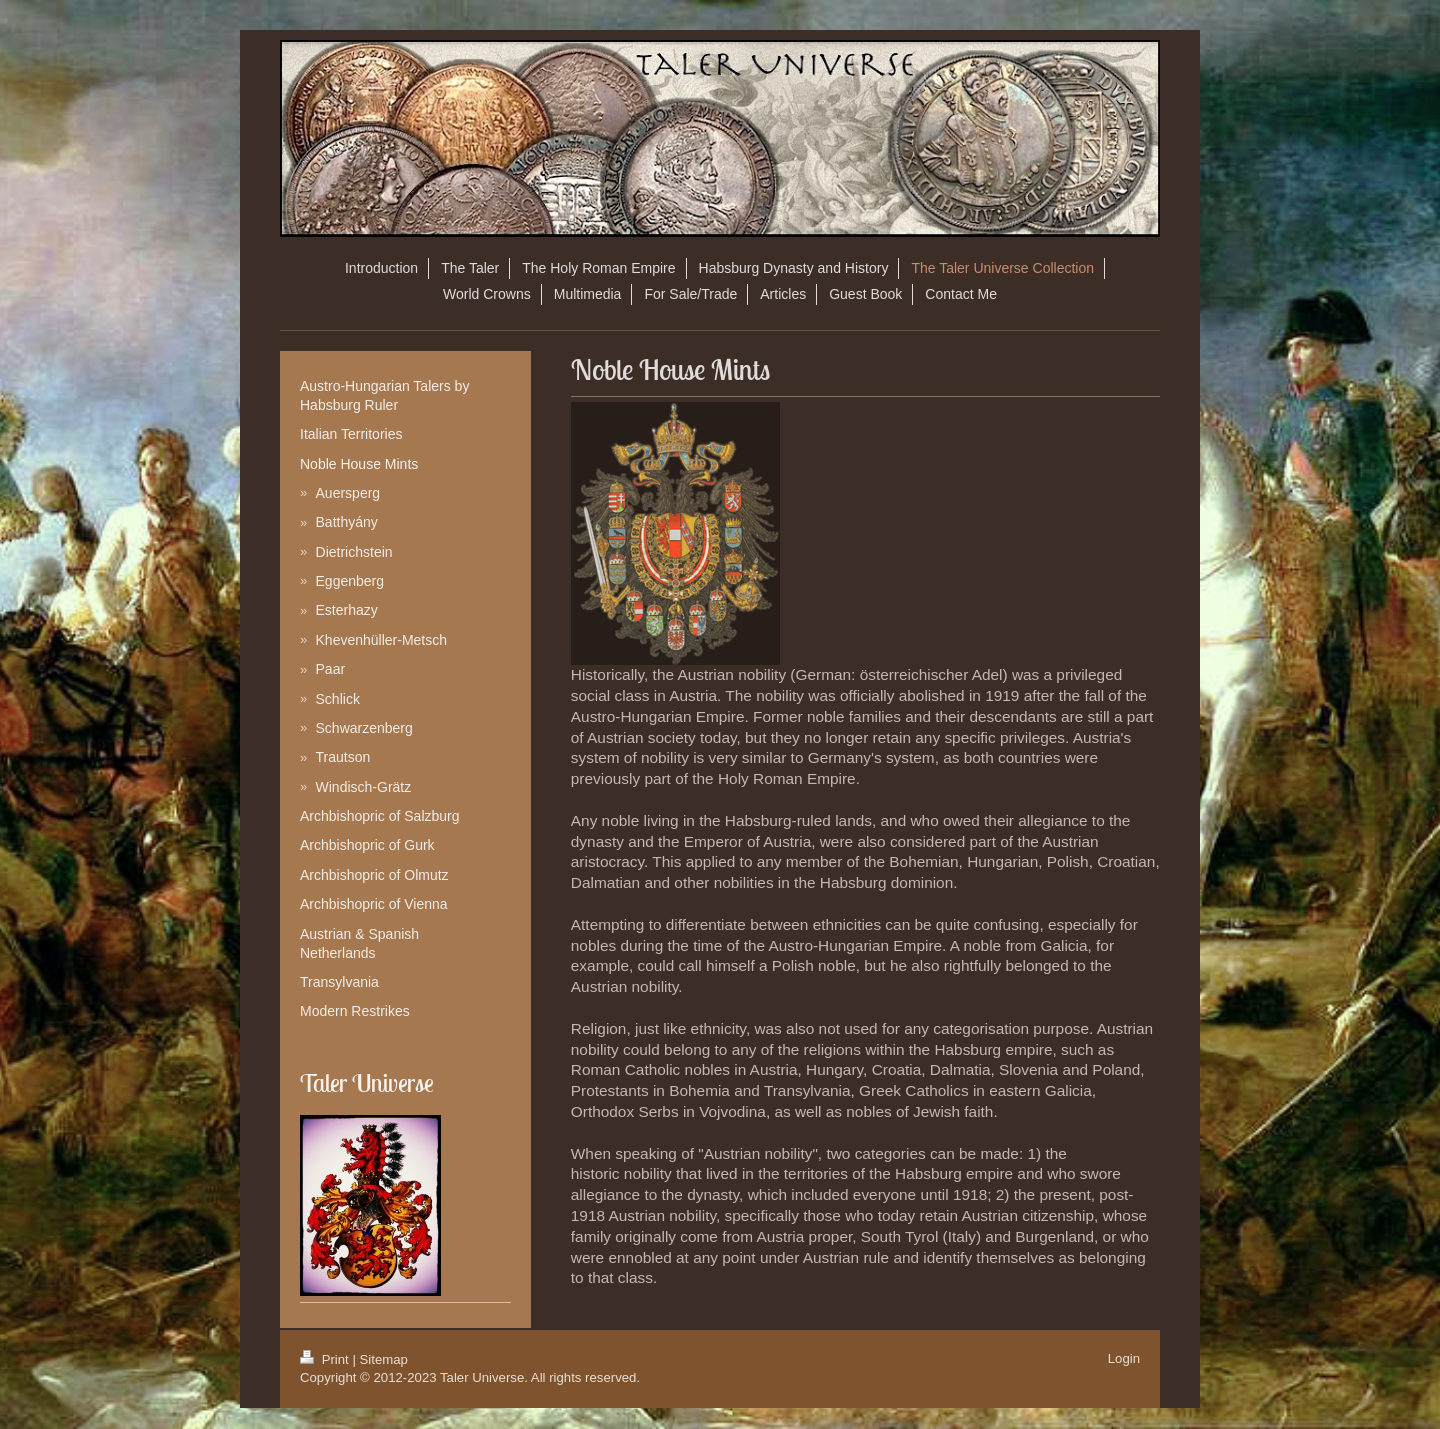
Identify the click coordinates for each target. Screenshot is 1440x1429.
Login (1124, 1358)
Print (326, 1359)
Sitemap (384, 1359)
